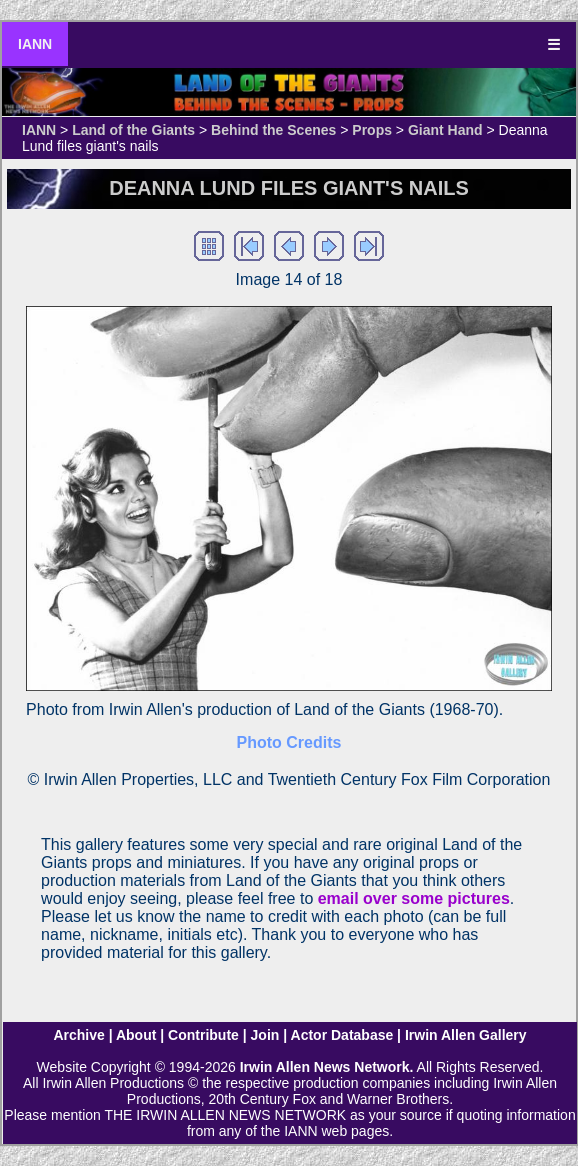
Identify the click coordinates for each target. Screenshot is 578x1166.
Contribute (203, 1035)
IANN (35, 44)
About (136, 1035)
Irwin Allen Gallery (466, 1035)
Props (372, 130)
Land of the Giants (133, 130)
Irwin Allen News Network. (327, 1067)
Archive (78, 1035)
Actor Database (342, 1035)
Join (265, 1035)
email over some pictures (414, 898)
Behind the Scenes (273, 130)
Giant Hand (445, 130)
